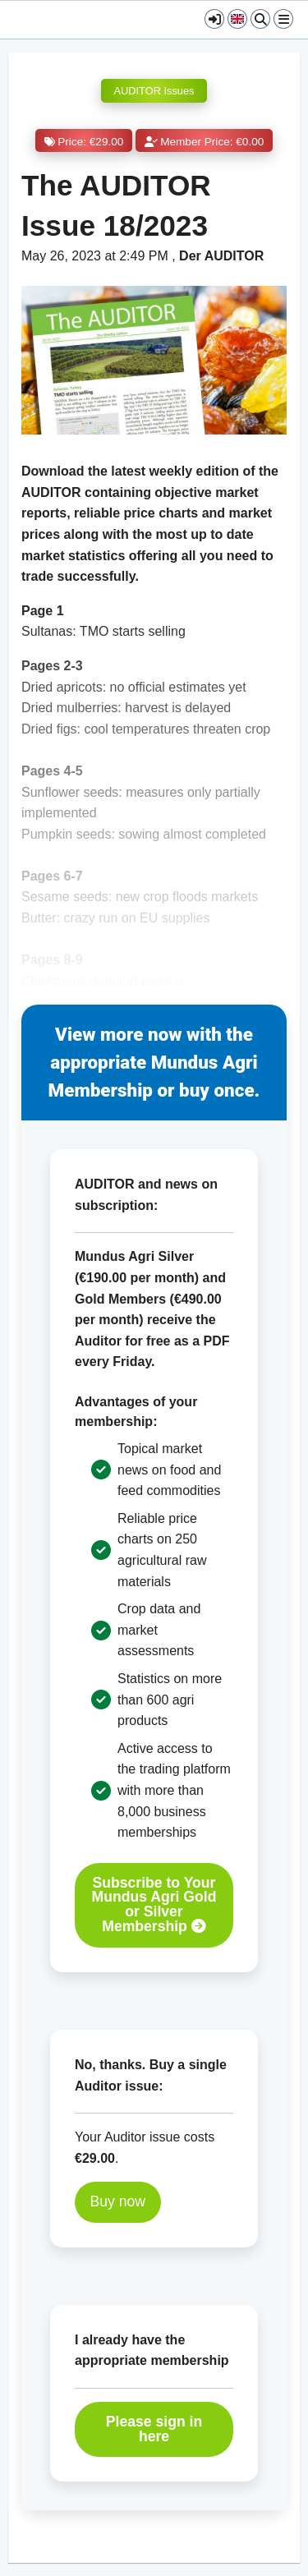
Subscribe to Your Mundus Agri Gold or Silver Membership (154, 1904)
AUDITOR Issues (154, 91)
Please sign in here (154, 2429)
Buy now (117, 2201)
